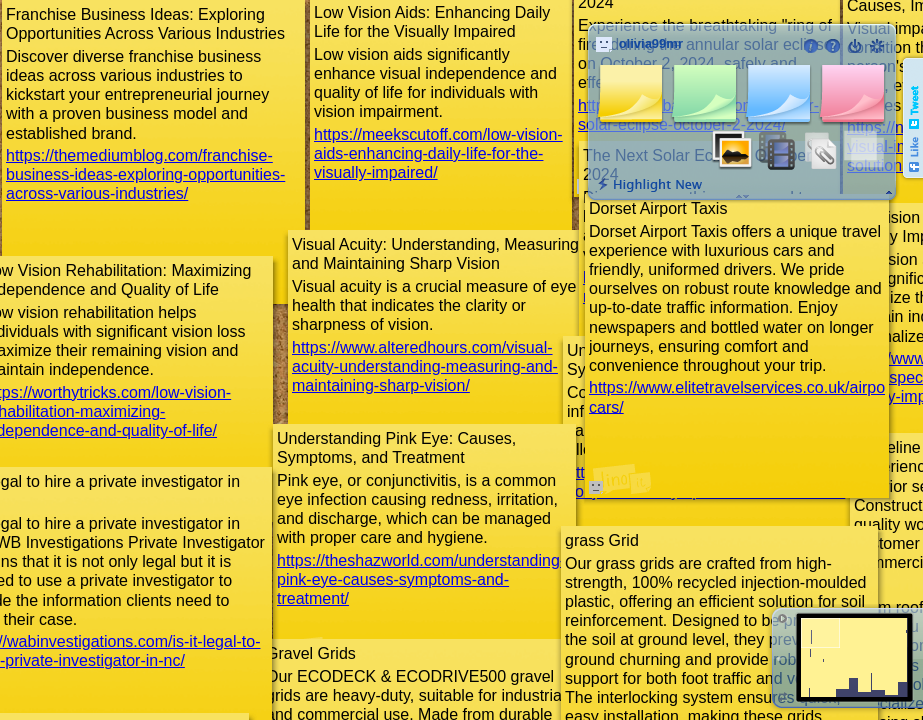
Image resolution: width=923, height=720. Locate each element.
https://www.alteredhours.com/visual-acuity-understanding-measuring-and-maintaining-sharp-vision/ (425, 366)
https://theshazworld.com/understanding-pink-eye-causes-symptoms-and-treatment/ (421, 579)
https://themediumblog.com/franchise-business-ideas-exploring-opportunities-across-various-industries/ (145, 174)
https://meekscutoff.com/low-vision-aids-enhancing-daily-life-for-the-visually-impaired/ (438, 153)
